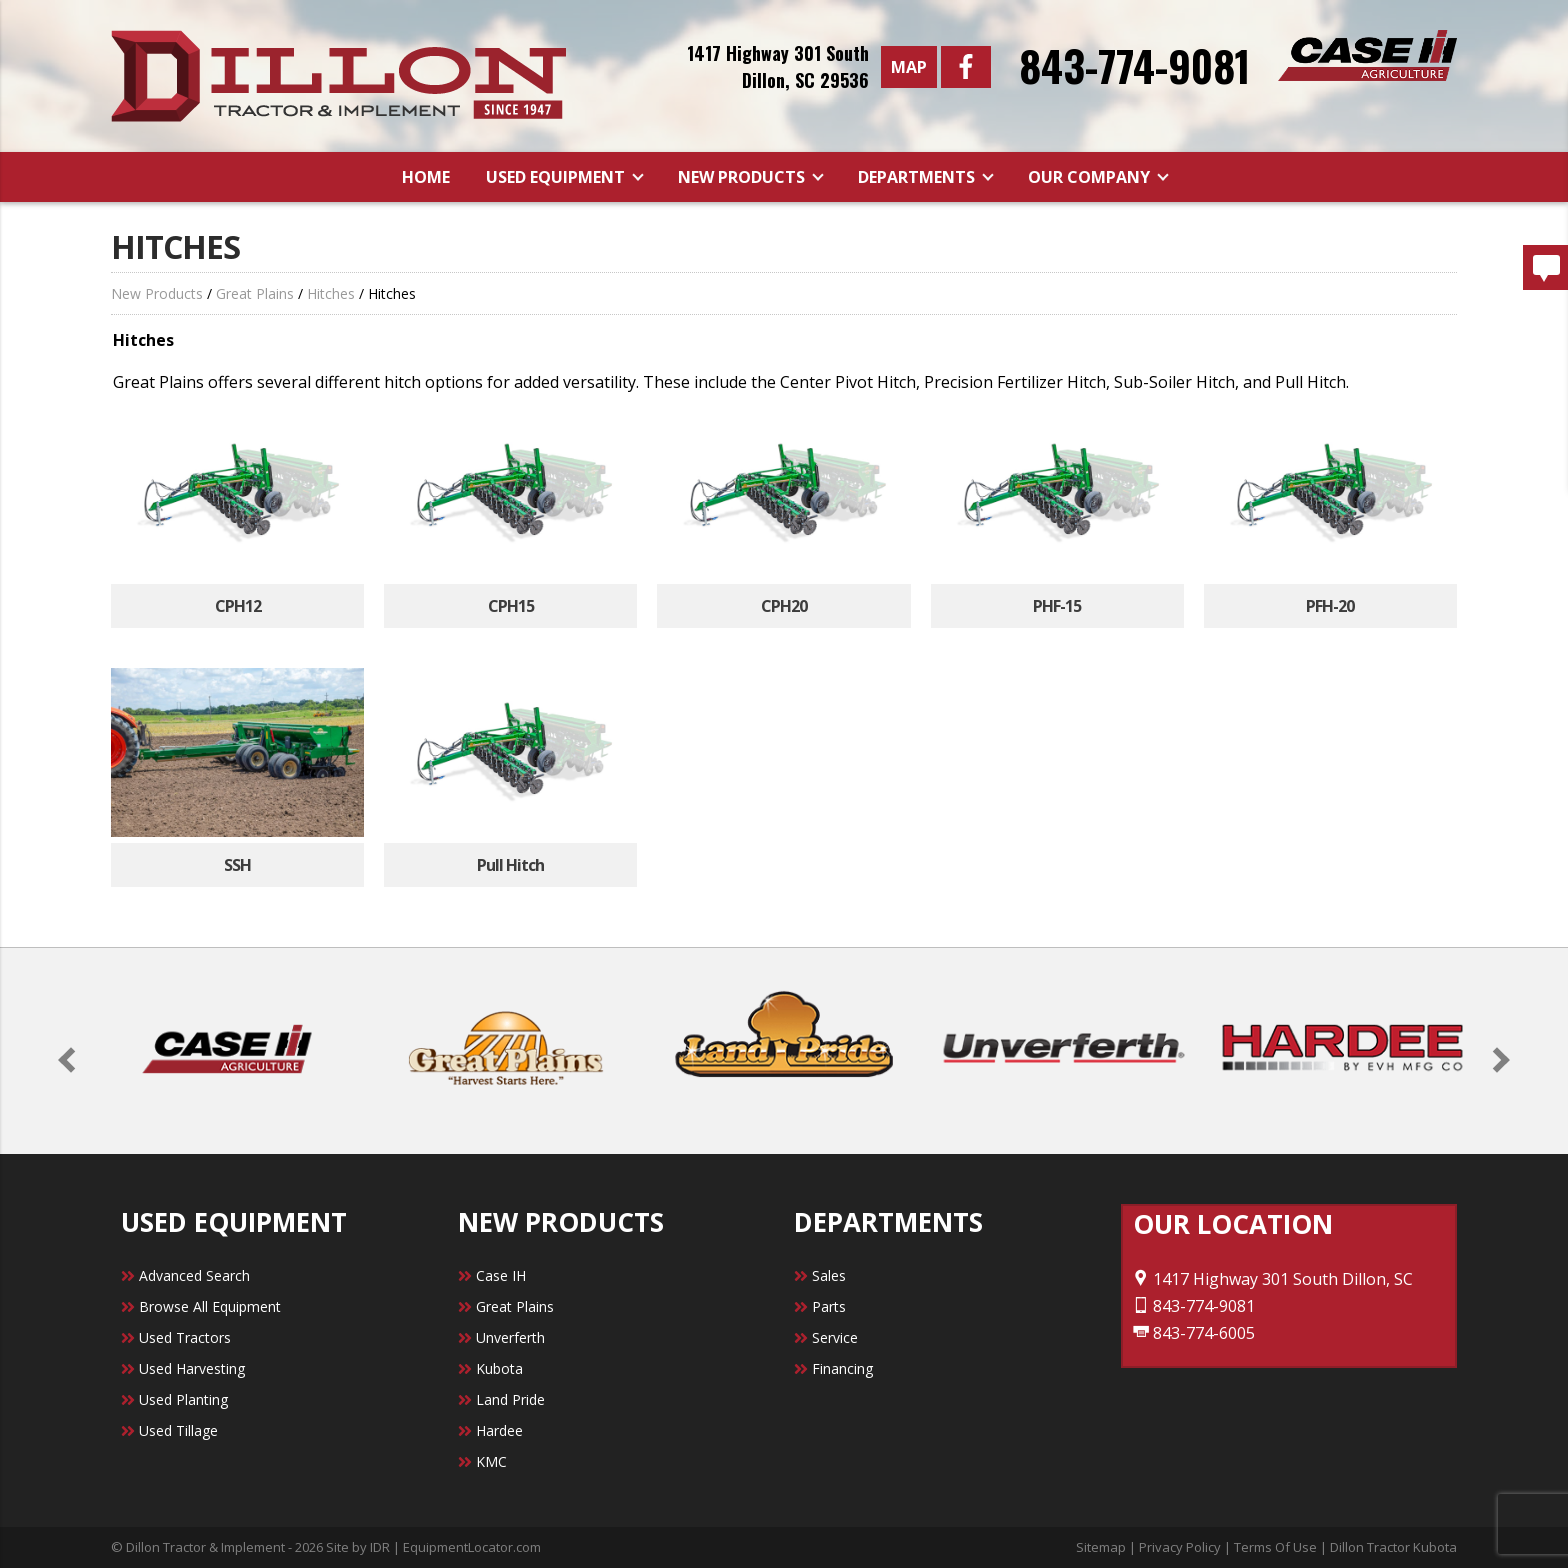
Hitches (331, 293)
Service (835, 1337)
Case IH (501, 1275)
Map (909, 67)
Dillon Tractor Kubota (1393, 1547)
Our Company (1091, 177)
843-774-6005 (1194, 1333)
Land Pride (510, 1399)
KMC (491, 1461)
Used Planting (183, 1399)
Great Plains (255, 293)
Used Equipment (557, 177)
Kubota (499, 1368)
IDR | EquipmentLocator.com (455, 1547)
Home (426, 177)
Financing (842, 1368)
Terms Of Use (1275, 1547)
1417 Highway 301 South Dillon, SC (1273, 1279)
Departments (918, 177)
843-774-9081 (1134, 65)
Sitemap (1101, 1547)
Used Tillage (178, 1430)
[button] (71, 1059)
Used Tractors (185, 1337)
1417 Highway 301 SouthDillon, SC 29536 (778, 66)
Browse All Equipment (210, 1306)
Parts (829, 1306)
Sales (829, 1275)
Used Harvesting (192, 1368)
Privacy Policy (1180, 1547)
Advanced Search (194, 1275)
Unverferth (510, 1337)
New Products (743, 177)
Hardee (499, 1430)
